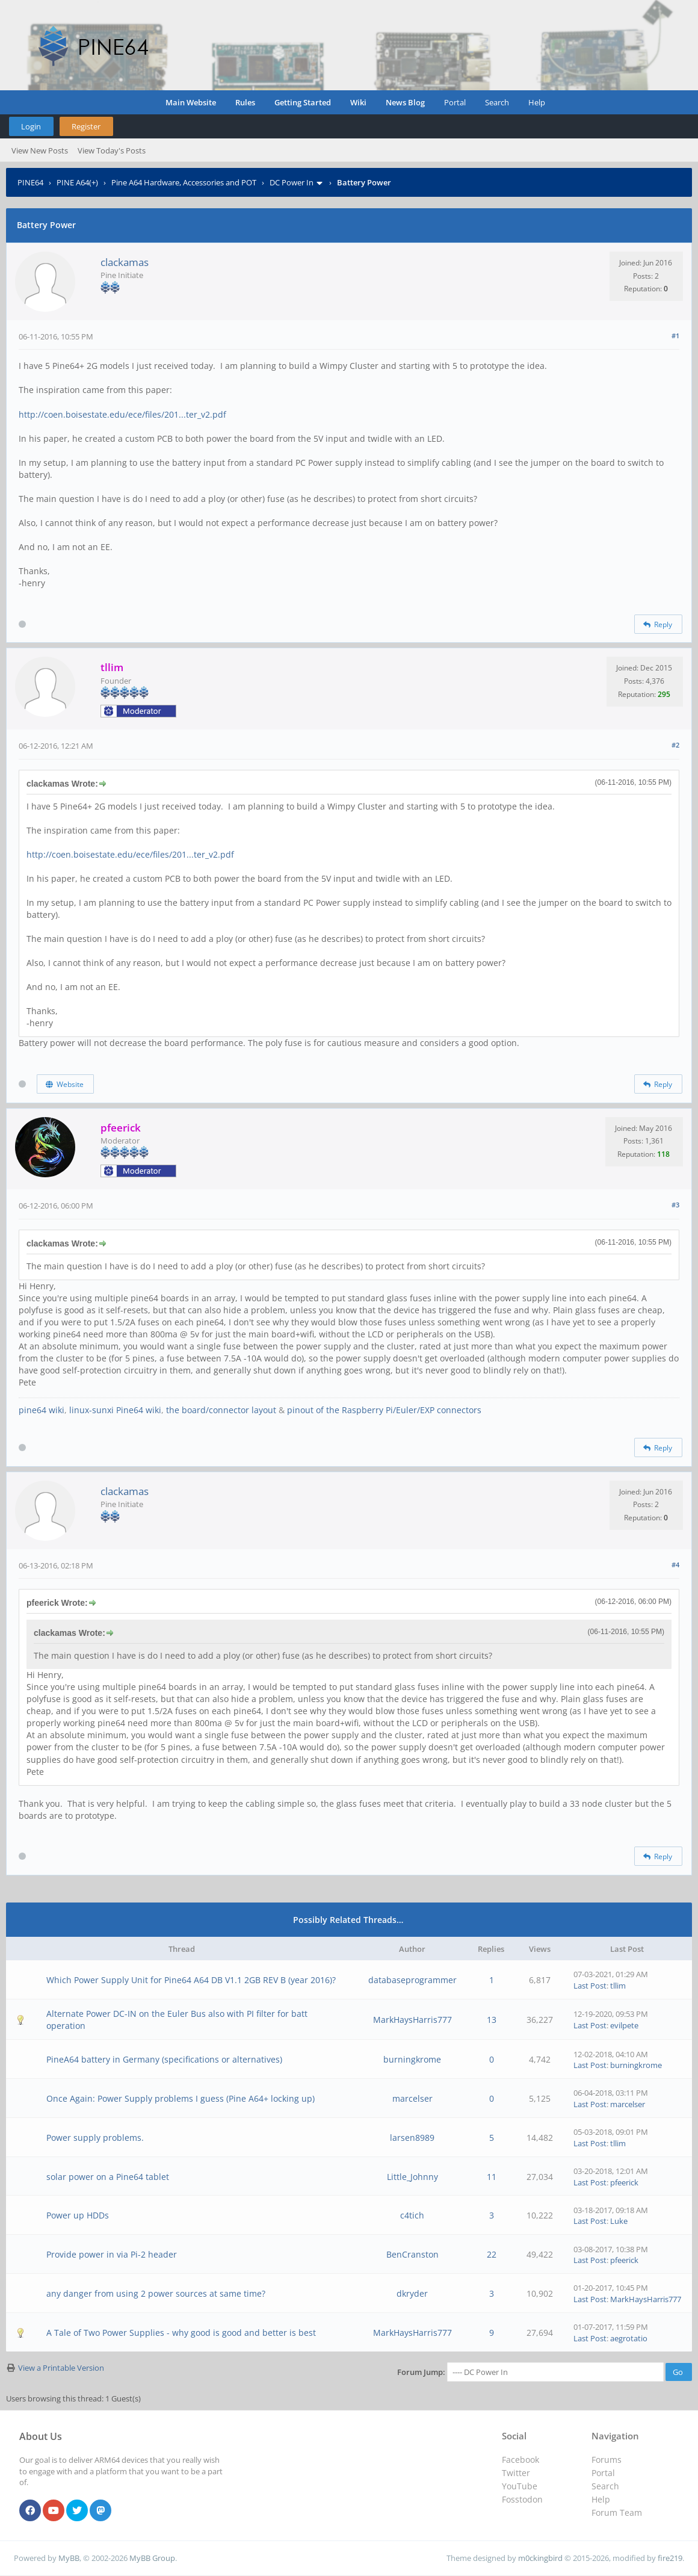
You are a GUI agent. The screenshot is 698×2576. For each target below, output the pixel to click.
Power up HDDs (77, 2215)
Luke (619, 2220)
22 (491, 2254)
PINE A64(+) (77, 182)
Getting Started (302, 102)
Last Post (590, 1985)
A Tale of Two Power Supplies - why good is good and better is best (181, 2332)
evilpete (624, 2025)
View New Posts (39, 150)
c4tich (412, 2215)
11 (491, 2176)
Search (497, 102)
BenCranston (412, 2254)
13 (491, 2019)
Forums (606, 2459)
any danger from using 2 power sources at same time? (155, 2293)
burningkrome (412, 2059)
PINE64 (30, 182)
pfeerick (624, 2182)
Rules (245, 102)
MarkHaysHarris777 (412, 2019)
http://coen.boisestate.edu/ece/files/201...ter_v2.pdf (122, 414)
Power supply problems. (95, 2137)
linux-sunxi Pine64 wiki (115, 1410)
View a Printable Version (61, 2367)
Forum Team (616, 2512)
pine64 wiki (41, 1410)
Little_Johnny (412, 2176)
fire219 (670, 2558)
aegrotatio (628, 2338)
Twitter (516, 2472)
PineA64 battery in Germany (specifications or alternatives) (164, 2059)
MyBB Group (152, 2558)
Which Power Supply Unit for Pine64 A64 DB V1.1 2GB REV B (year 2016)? (191, 1980)
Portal (455, 102)
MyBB (68, 2558)
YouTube (519, 2486)
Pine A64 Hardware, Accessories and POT (183, 182)
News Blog (405, 102)
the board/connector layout (221, 1410)
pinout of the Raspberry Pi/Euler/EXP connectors (384, 1410)
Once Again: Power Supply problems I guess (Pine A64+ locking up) (180, 2098)
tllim (618, 1985)
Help (536, 102)
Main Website (190, 102)
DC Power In (291, 182)
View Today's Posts (112, 150)
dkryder (412, 2293)
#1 (675, 335)
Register (86, 126)
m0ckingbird (540, 2558)
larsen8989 (412, 2137)
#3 (675, 1204)
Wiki (358, 102)
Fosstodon (522, 2499)
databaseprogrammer (412, 1980)
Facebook (520, 2459)
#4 (675, 1564)
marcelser (412, 2098)
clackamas (124, 262)
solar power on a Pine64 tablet (107, 2176)
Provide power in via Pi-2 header (111, 2254)
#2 (675, 744)
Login (31, 126)
